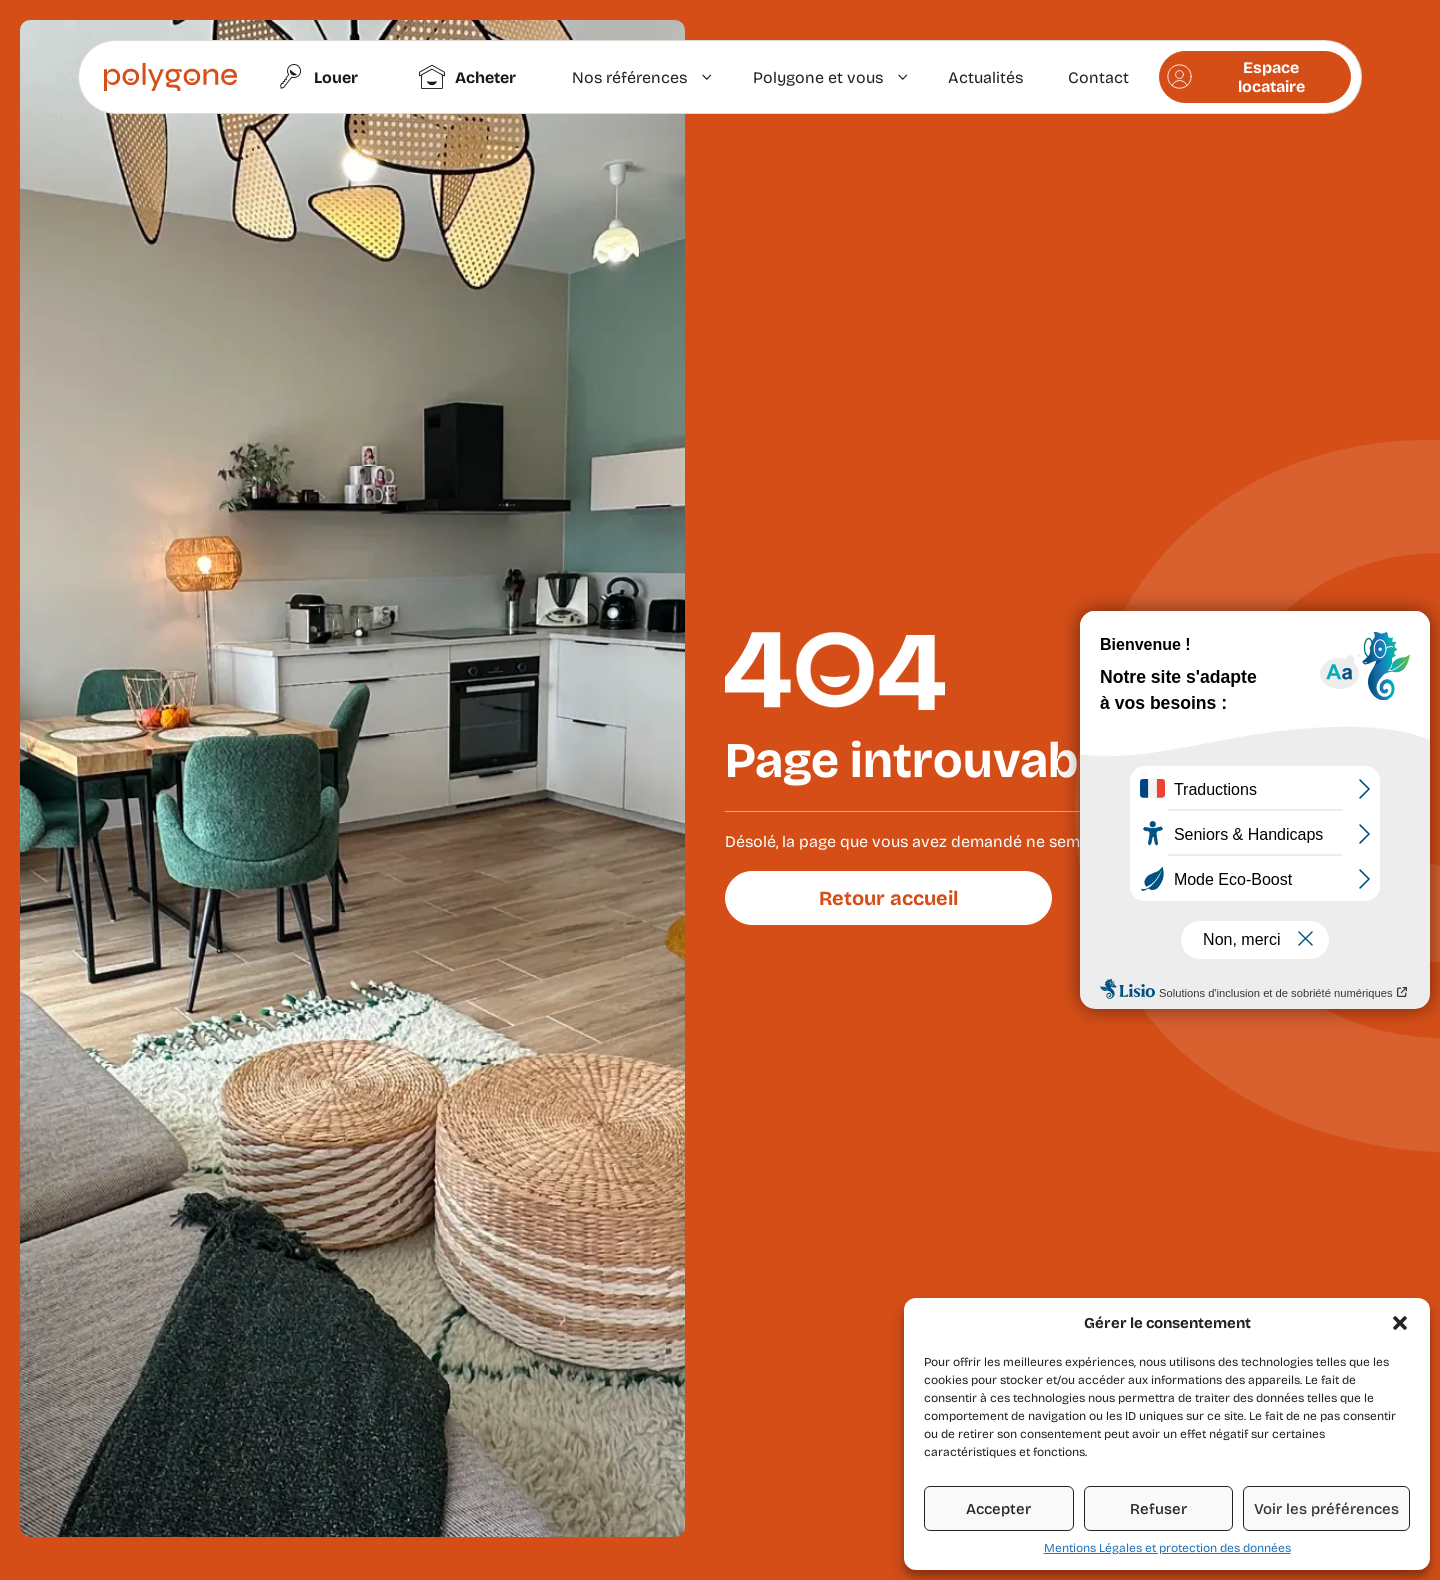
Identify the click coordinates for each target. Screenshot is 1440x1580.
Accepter (998, 1509)
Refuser (1158, 1509)
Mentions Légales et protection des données (1167, 1548)
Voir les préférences (1326, 1509)
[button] (1400, 1323)
